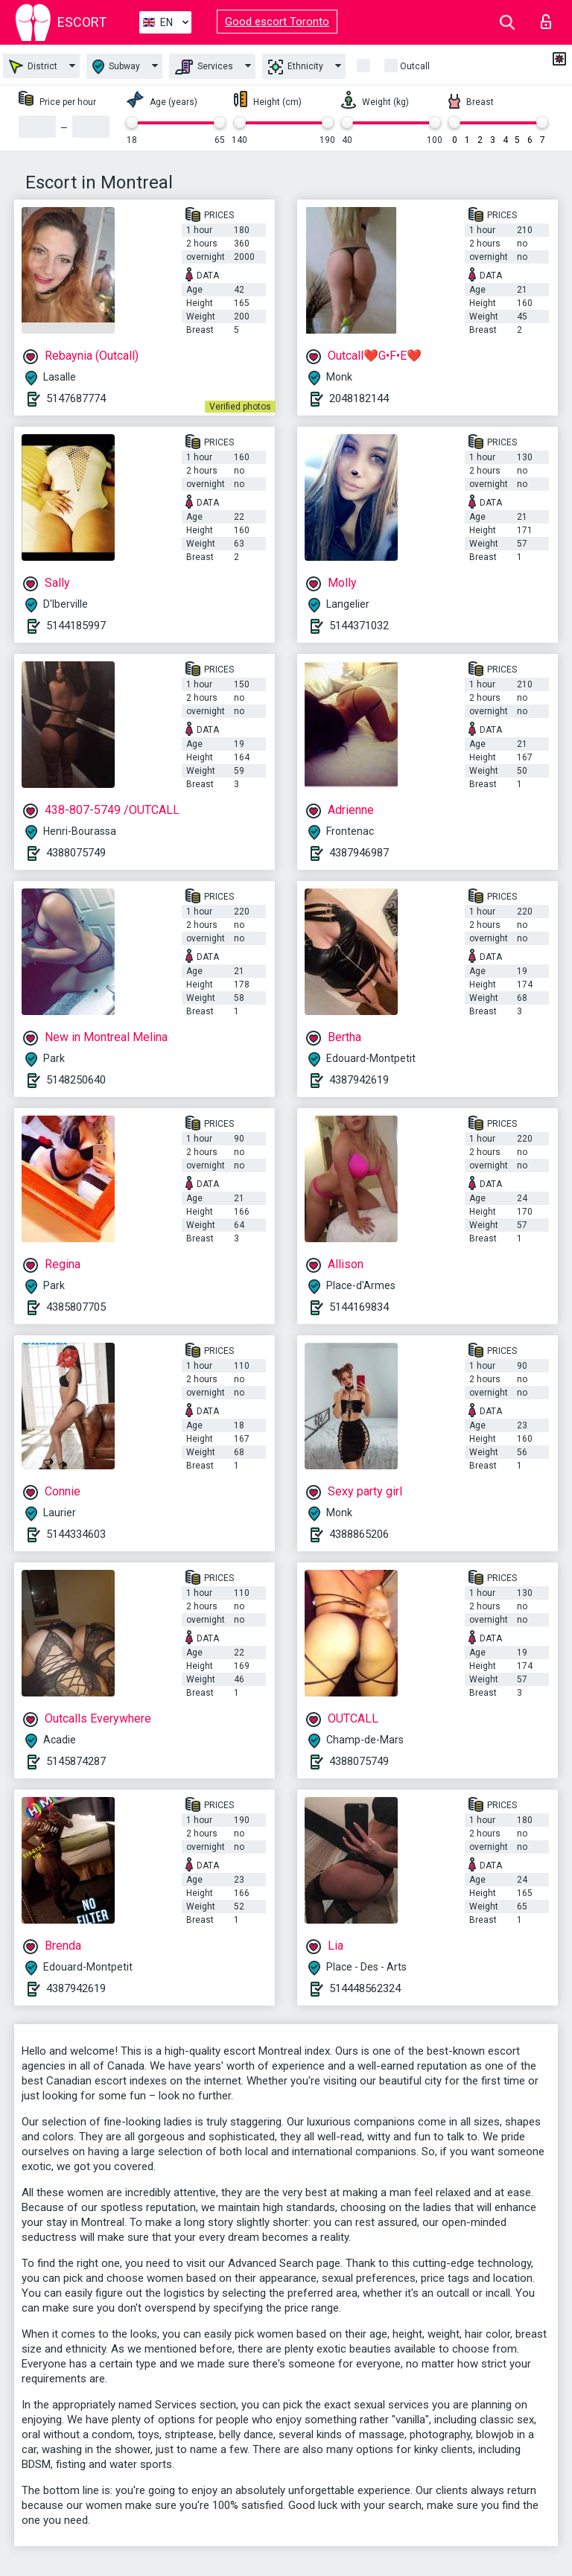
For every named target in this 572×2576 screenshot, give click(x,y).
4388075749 (76, 852)
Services (204, 67)
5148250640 (76, 1080)
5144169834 (359, 1307)
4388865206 (359, 1534)
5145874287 (76, 1761)
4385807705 (76, 1307)
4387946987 (359, 852)
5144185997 (76, 625)
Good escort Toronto (277, 21)
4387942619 (359, 1080)
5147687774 (76, 398)
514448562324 (365, 1988)
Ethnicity (295, 67)
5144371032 (359, 625)
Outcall (415, 66)
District (33, 67)
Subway (116, 66)
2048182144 (359, 398)
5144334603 (76, 1534)
